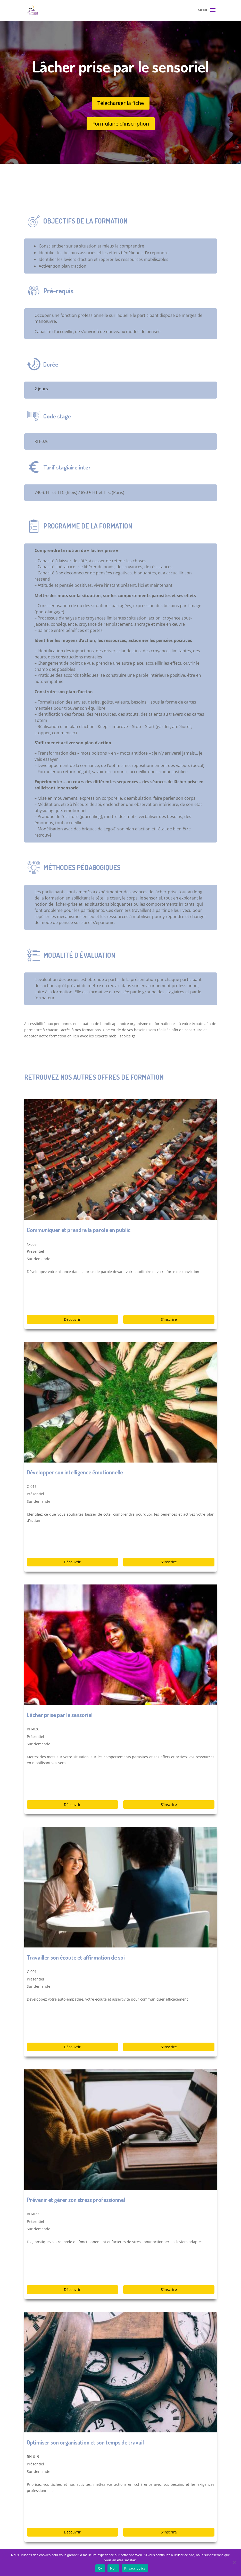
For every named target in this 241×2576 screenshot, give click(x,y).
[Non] (234, 2562)
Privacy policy (135, 2568)
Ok (100, 2568)
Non (113, 2568)
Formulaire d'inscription (120, 123)
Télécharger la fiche (120, 103)
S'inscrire (169, 1319)
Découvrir (72, 1319)
